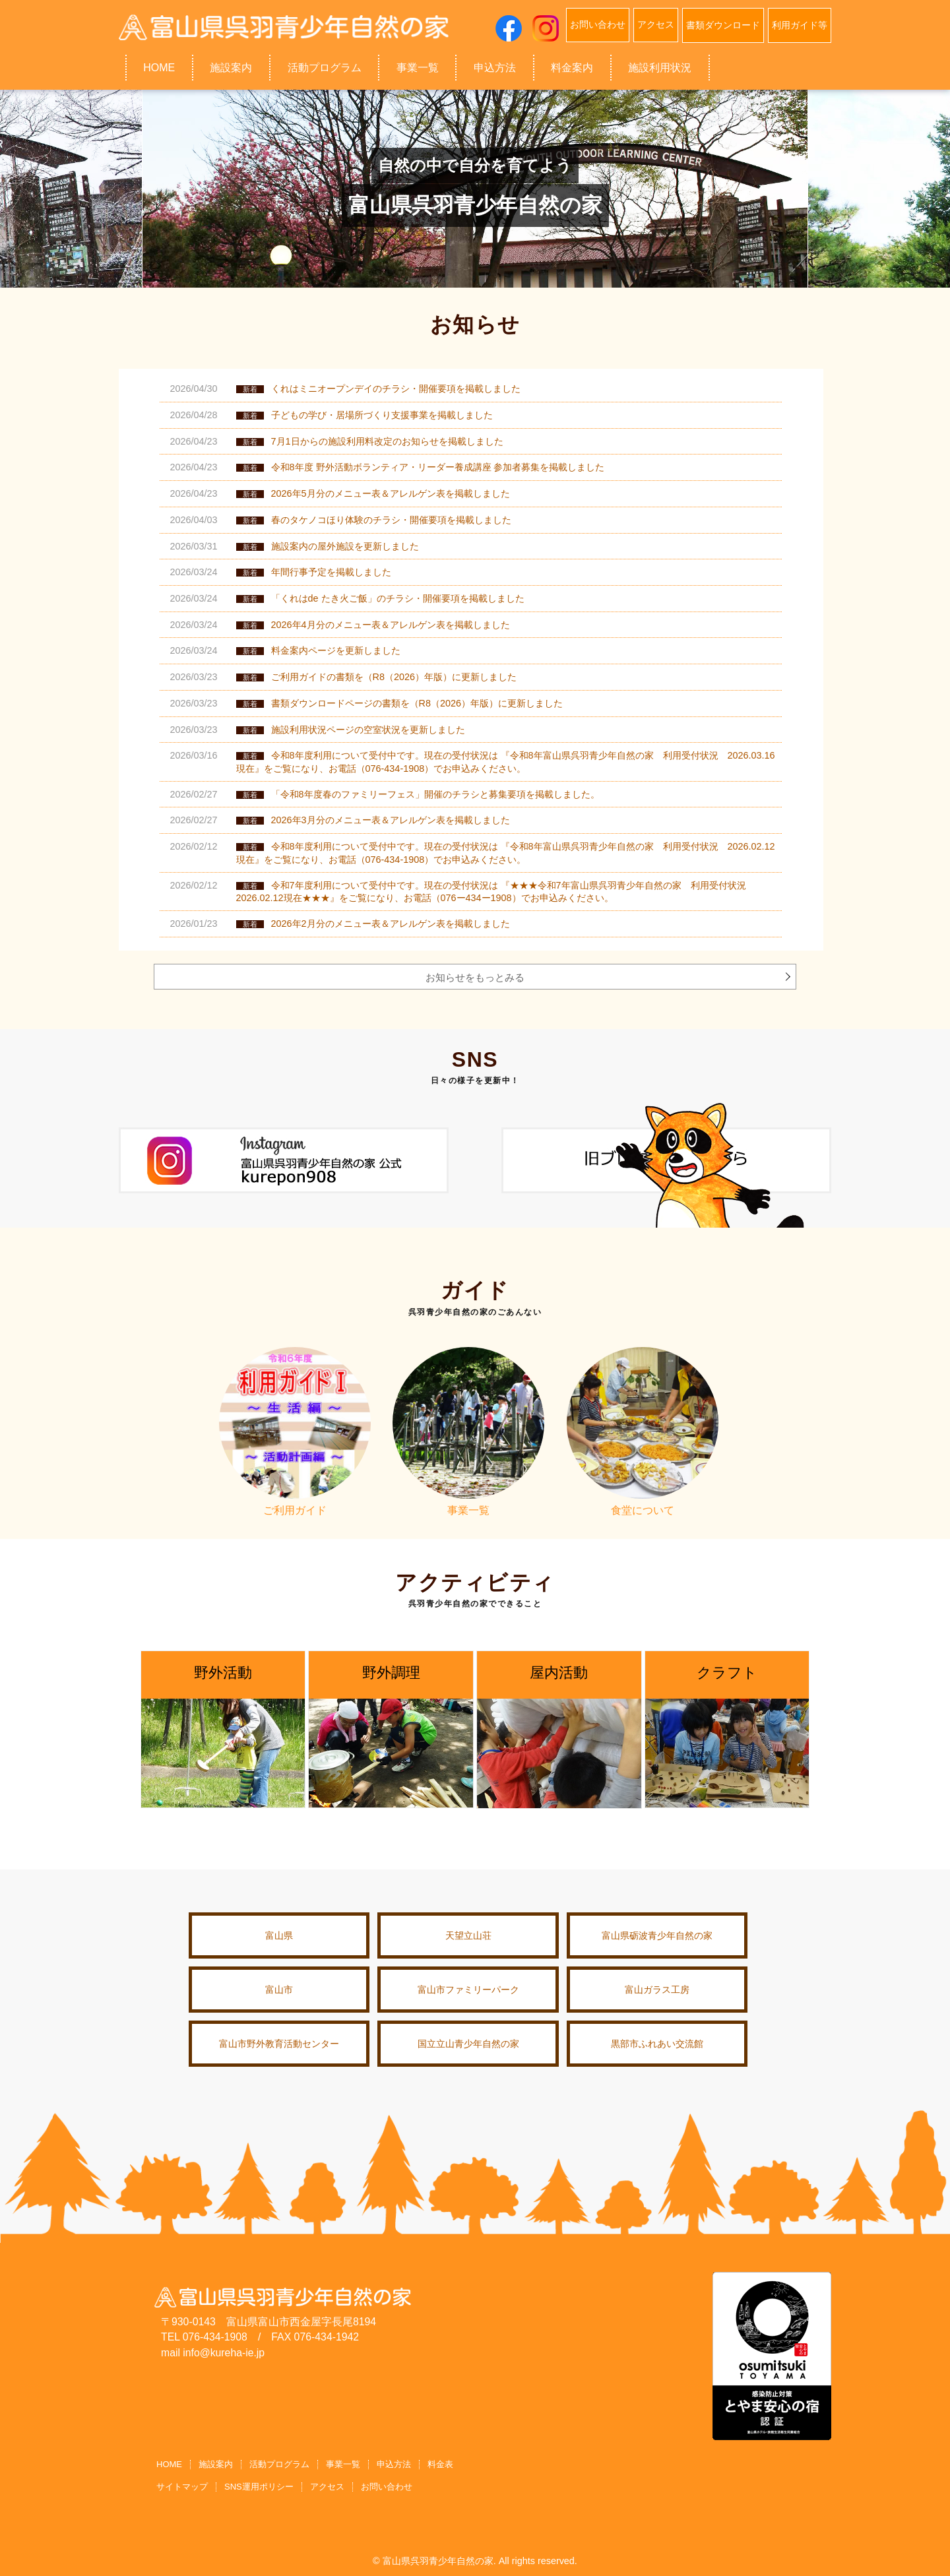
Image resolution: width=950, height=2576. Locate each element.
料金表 (440, 2463)
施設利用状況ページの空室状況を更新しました (368, 729)
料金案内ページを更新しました (335, 650)
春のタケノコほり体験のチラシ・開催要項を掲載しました (391, 520)
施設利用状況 (659, 67)
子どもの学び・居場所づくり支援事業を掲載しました (382, 415)
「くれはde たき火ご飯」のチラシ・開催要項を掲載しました (397, 598)
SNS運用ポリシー (259, 2485)
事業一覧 (417, 67)
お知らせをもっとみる (475, 977)
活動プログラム (325, 67)
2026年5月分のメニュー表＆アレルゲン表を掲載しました (390, 493)
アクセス (655, 24)
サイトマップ (182, 2485)
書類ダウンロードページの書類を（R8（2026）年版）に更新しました (417, 703)
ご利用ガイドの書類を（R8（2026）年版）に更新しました (394, 677)
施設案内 (231, 67)
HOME (159, 67)
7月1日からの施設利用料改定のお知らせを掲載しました (387, 441)
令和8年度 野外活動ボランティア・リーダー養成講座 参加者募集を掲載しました (438, 467)
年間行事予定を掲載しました (331, 572)
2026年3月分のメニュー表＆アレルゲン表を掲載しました (390, 820)
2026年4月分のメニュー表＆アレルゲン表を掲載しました (390, 624)
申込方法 (495, 67)
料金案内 (572, 67)
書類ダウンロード (723, 24)
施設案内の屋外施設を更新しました (345, 546)
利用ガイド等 (799, 24)
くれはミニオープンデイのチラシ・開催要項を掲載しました (396, 388)
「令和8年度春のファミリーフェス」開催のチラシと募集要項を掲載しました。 (435, 794)
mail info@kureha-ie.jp (213, 2352)
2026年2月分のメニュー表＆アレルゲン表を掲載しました (390, 923)
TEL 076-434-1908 (204, 2336)
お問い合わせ (597, 24)
